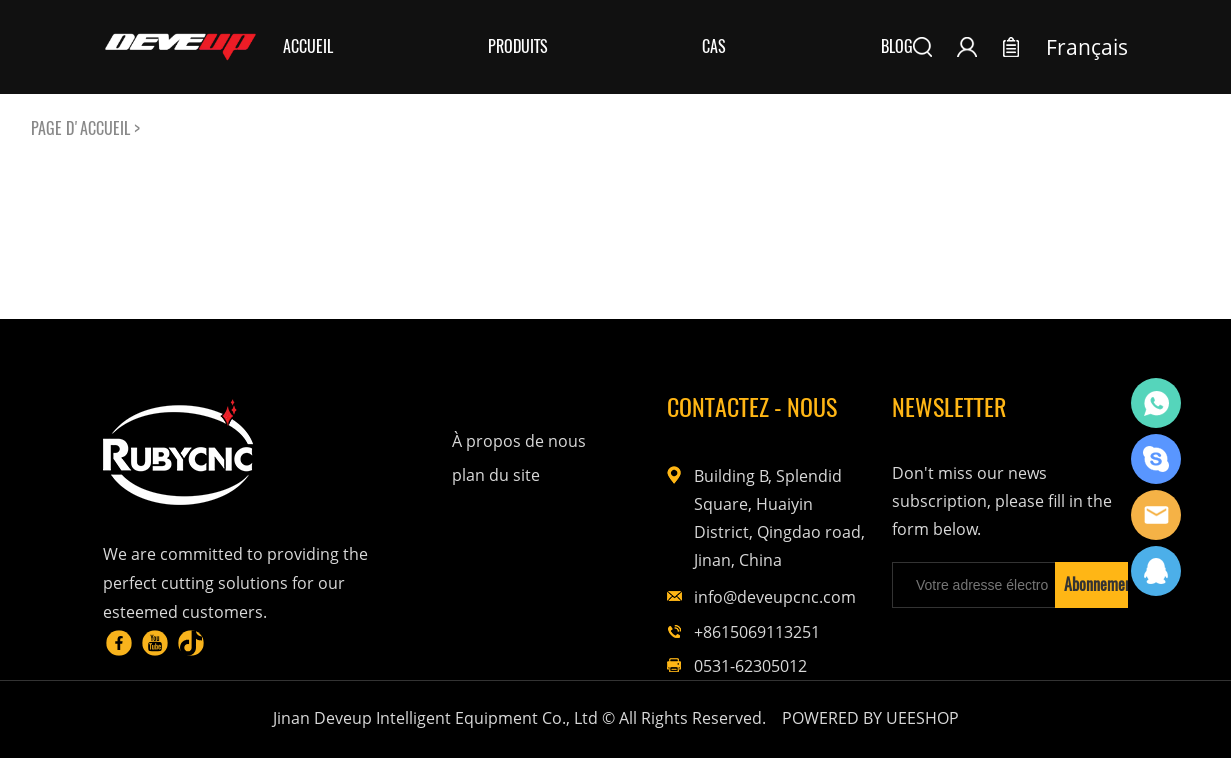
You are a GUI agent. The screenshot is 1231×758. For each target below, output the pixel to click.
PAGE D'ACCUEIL (80, 128)
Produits (518, 46)
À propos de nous (519, 441)
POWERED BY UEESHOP (870, 718)
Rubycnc (1156, 403)
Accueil (308, 46)
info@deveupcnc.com (775, 597)
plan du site (496, 475)
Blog (897, 46)
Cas (714, 46)
